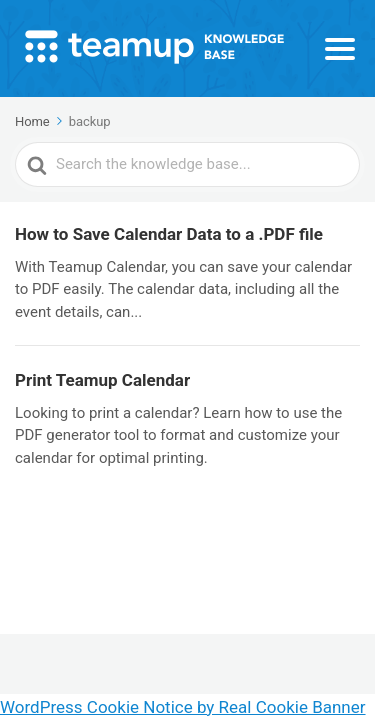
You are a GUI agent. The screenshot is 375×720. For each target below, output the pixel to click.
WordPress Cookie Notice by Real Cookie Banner (183, 707)
